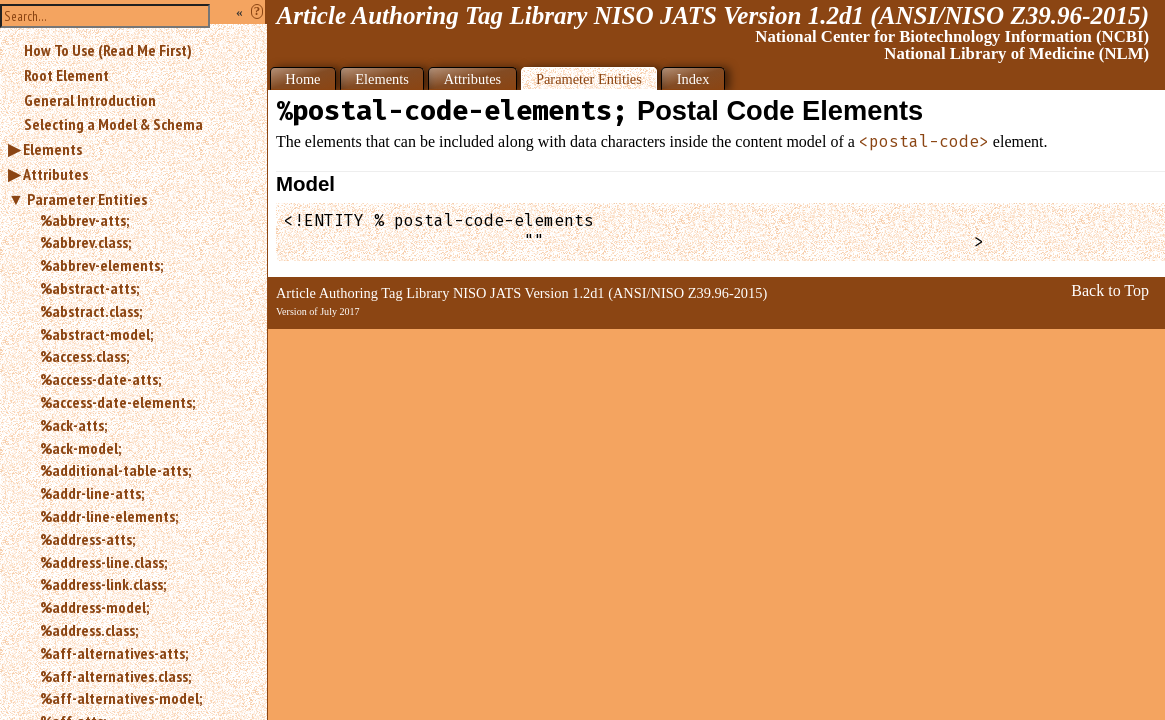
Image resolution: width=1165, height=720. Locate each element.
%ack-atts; (73, 425)
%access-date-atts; (100, 379)
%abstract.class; (91, 311)
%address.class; (89, 630)
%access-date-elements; (117, 402)
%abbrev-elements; (101, 265)
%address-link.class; (103, 584)
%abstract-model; (96, 334)
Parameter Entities (87, 199)
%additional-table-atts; (115, 470)
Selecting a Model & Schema (113, 124)
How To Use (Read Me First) (108, 50)
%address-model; (94, 607)
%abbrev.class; (85, 242)
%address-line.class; (103, 562)
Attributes (55, 174)
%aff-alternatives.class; (115, 676)
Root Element (66, 75)
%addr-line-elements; (109, 516)
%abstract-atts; (89, 288)
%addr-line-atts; (92, 493)
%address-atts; (87, 539)
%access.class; (84, 356)
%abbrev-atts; (84, 220)
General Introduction (90, 100)
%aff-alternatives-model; (121, 698)
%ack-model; (80, 448)
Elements (52, 149)
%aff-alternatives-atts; (114, 653)
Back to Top (1110, 290)
